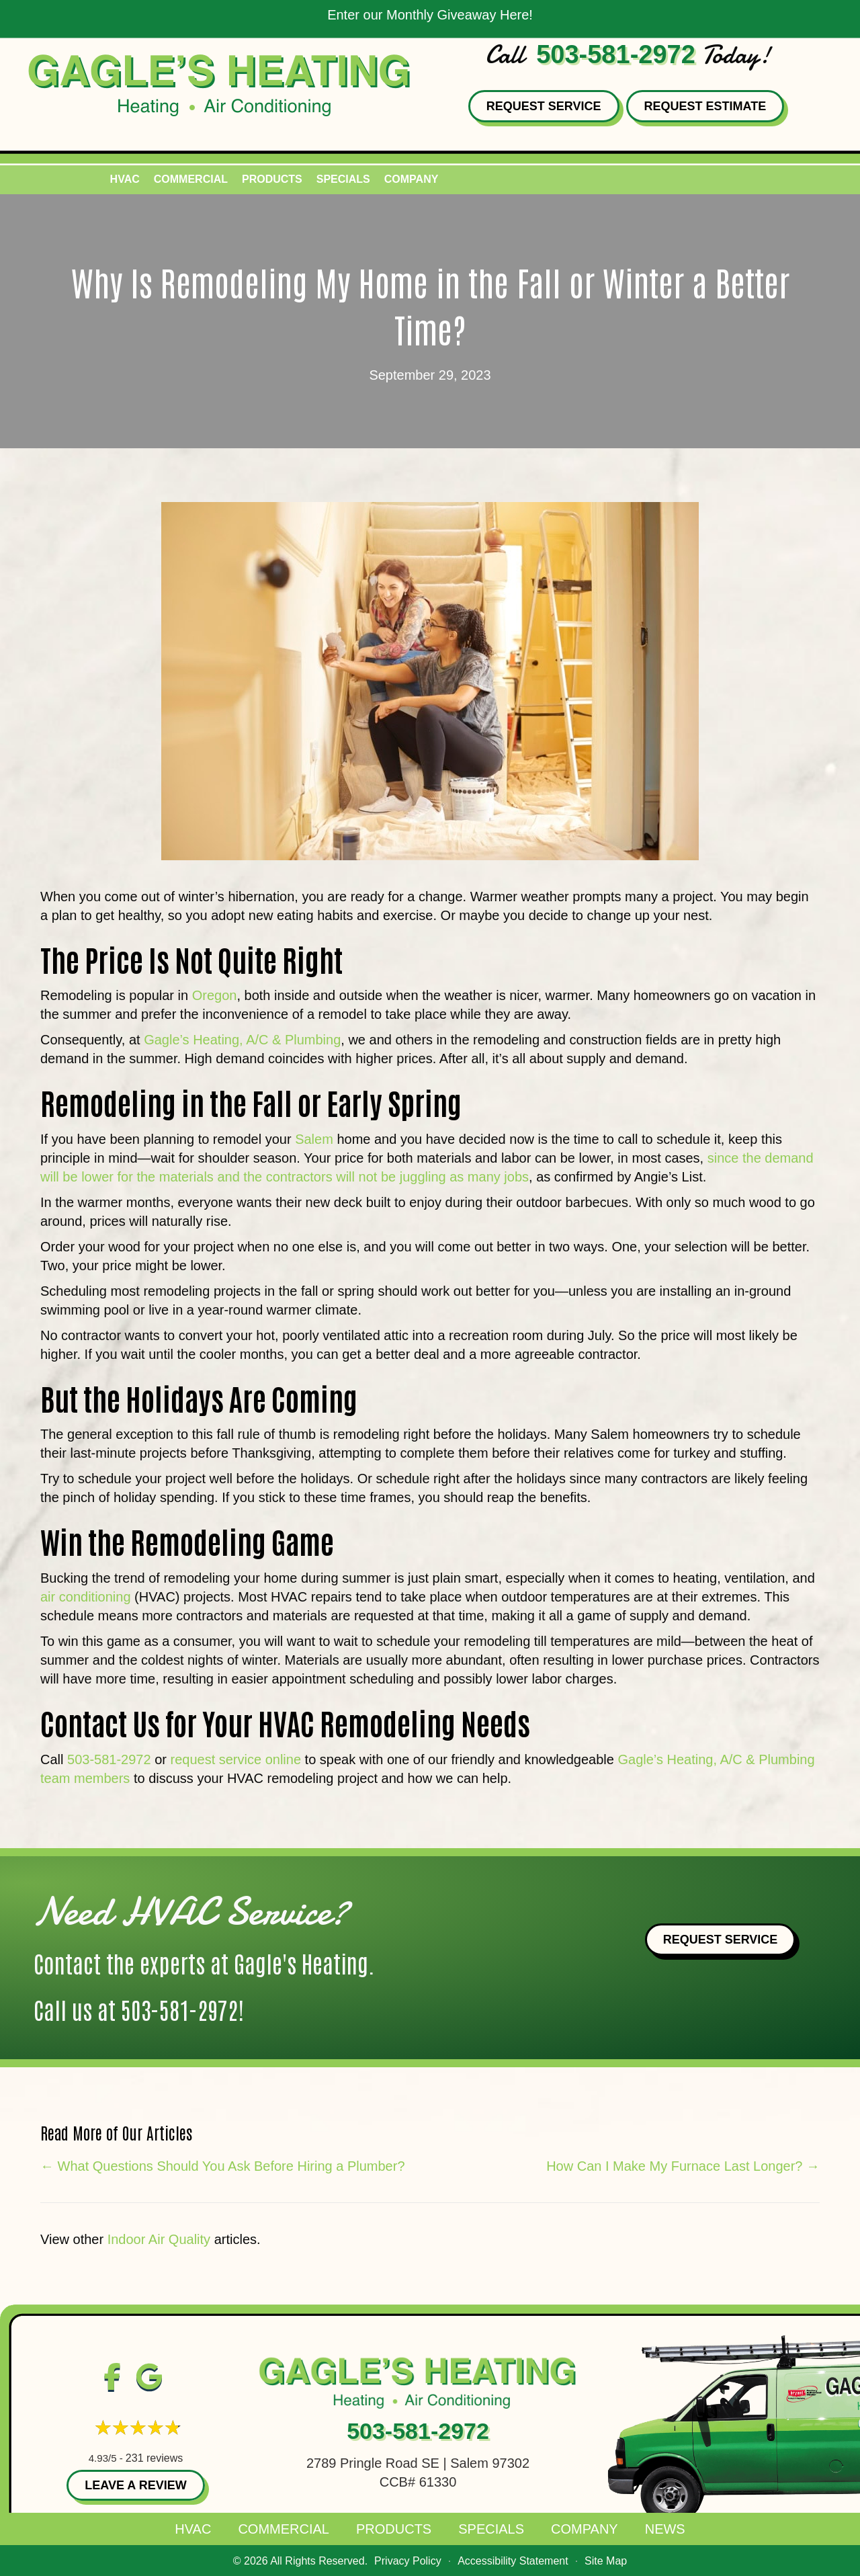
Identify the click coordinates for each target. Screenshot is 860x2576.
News (665, 2529)
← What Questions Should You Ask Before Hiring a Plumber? (222, 2166)
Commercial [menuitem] (191, 179)
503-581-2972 (615, 54)
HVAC (193, 2529)
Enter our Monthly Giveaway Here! (430, 14)
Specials (491, 2529)
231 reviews (154, 2458)
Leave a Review (135, 2485)
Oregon (214, 995)
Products (393, 2529)
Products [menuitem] (272, 179)
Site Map (606, 2561)
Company (584, 2529)
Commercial (283, 2529)
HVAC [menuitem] (125, 179)
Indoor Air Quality (159, 2239)
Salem (314, 1139)
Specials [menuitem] (343, 179)
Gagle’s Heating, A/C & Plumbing (242, 1039)
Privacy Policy (407, 2561)
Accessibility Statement (513, 2561)
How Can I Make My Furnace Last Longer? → (683, 2166)
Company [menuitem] (411, 179)
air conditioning (85, 1596)
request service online (235, 1759)
